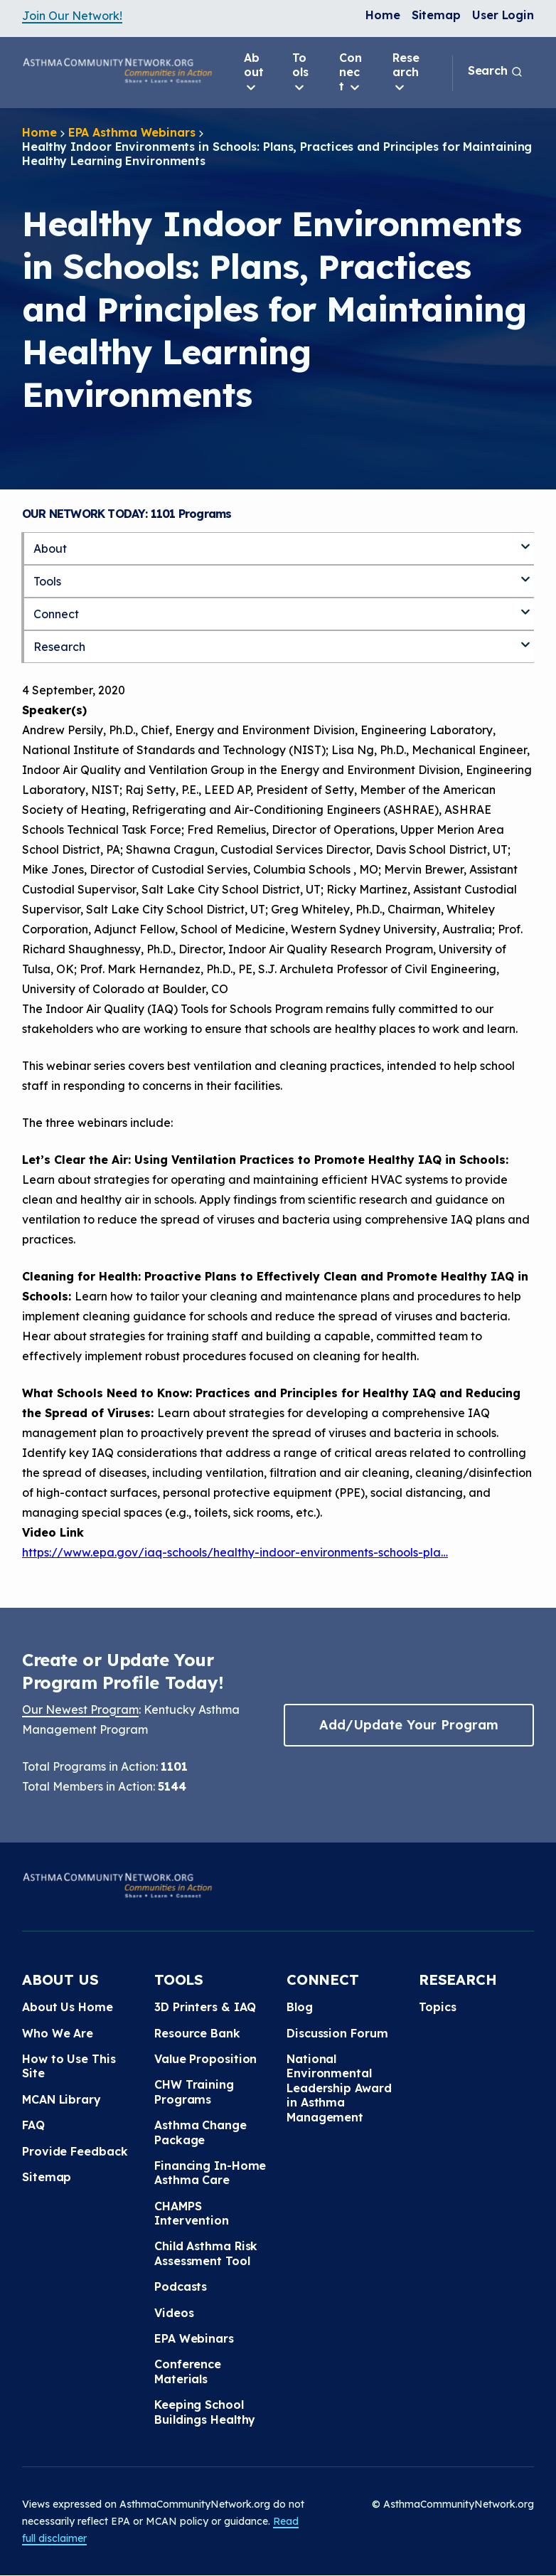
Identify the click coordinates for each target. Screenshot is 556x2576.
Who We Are (57, 2033)
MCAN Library (61, 2099)
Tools (300, 73)
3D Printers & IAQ (205, 2007)
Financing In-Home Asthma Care (210, 2172)
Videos (173, 2313)
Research (405, 73)
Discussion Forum (337, 2033)
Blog (300, 2007)
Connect (350, 73)
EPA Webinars (194, 2338)
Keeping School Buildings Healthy (204, 2411)
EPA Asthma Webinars (132, 132)
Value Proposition (205, 2059)
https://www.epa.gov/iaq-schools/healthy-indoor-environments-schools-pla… (235, 1552)
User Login (503, 15)
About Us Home (67, 2007)
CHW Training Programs (194, 2091)
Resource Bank (197, 2033)
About (254, 73)
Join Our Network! (72, 16)
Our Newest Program (80, 1709)
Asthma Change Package (200, 2132)
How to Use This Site (69, 2066)
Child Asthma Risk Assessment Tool (205, 2253)
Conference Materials (187, 2371)
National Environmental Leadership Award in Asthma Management (339, 2088)
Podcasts (180, 2286)
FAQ (33, 2125)
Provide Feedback (74, 2151)
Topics (437, 2007)
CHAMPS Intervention (191, 2213)
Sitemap (436, 15)
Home (382, 15)
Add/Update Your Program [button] (408, 1725)
